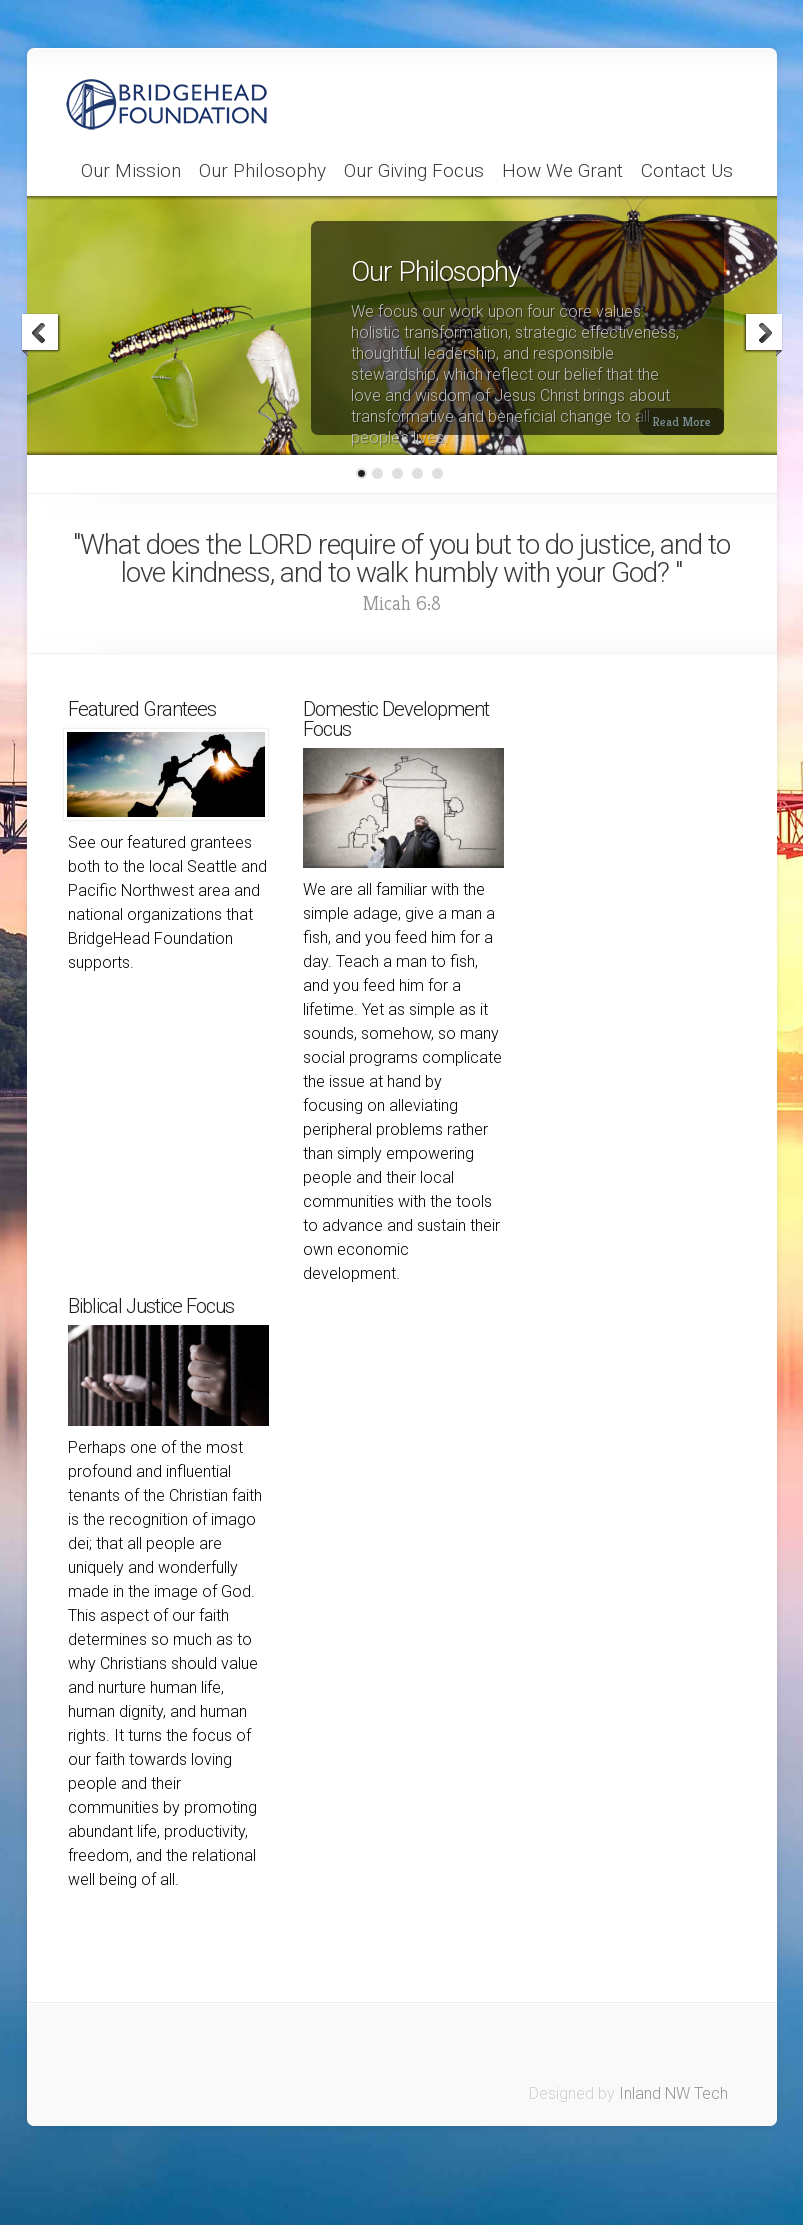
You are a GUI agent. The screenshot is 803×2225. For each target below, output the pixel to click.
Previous (41, 335)
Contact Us (687, 171)
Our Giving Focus (414, 171)
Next (763, 335)
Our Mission (131, 171)
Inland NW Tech (673, 2093)
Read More (681, 421)
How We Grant (562, 171)
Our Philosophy (262, 171)
